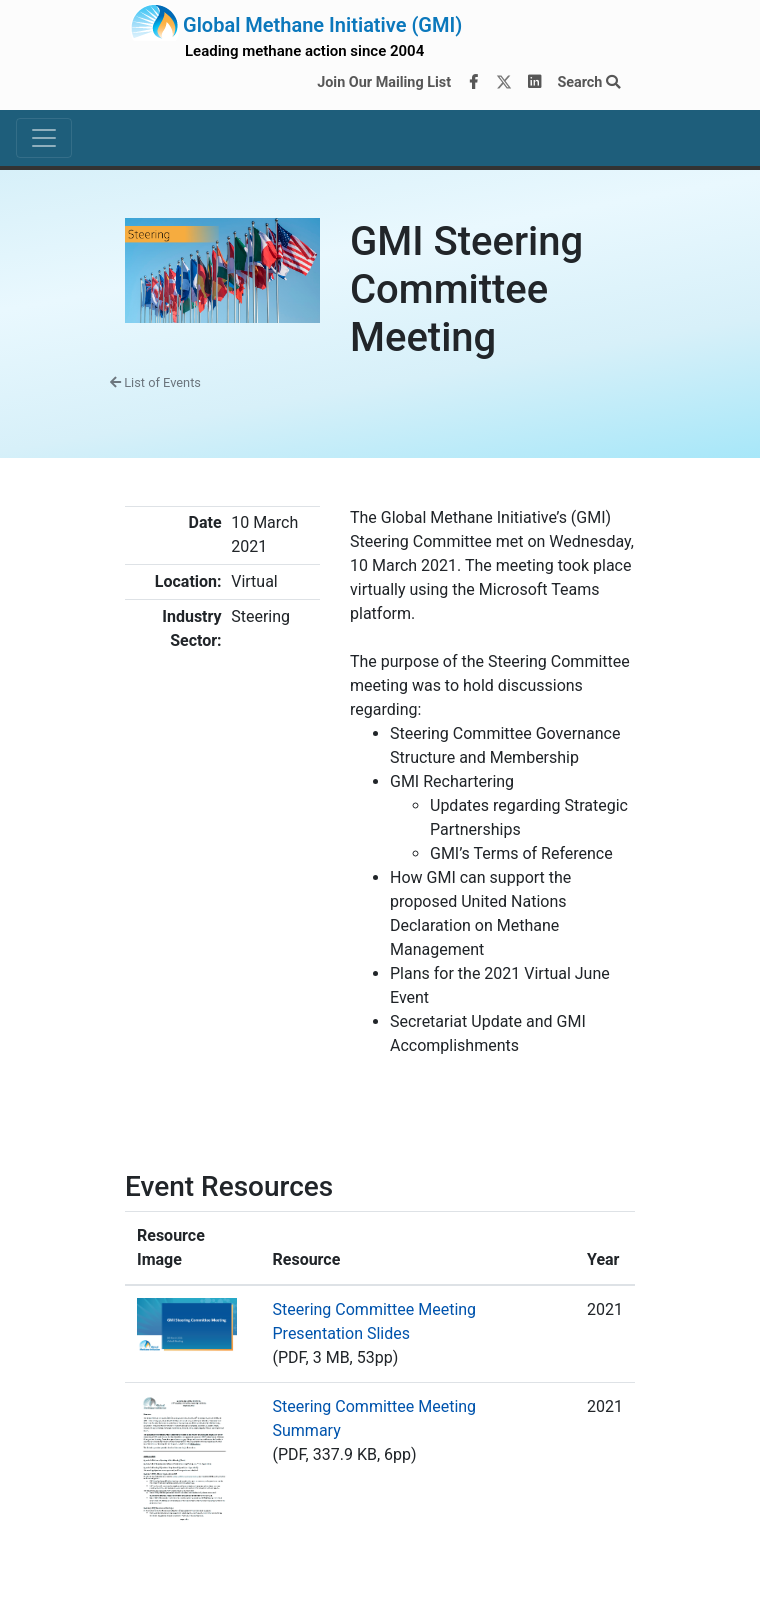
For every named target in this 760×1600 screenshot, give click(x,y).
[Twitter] (504, 83)
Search (588, 82)
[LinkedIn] (535, 83)
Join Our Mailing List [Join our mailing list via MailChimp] (384, 82)
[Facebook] (474, 83)
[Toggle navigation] (44, 138)
